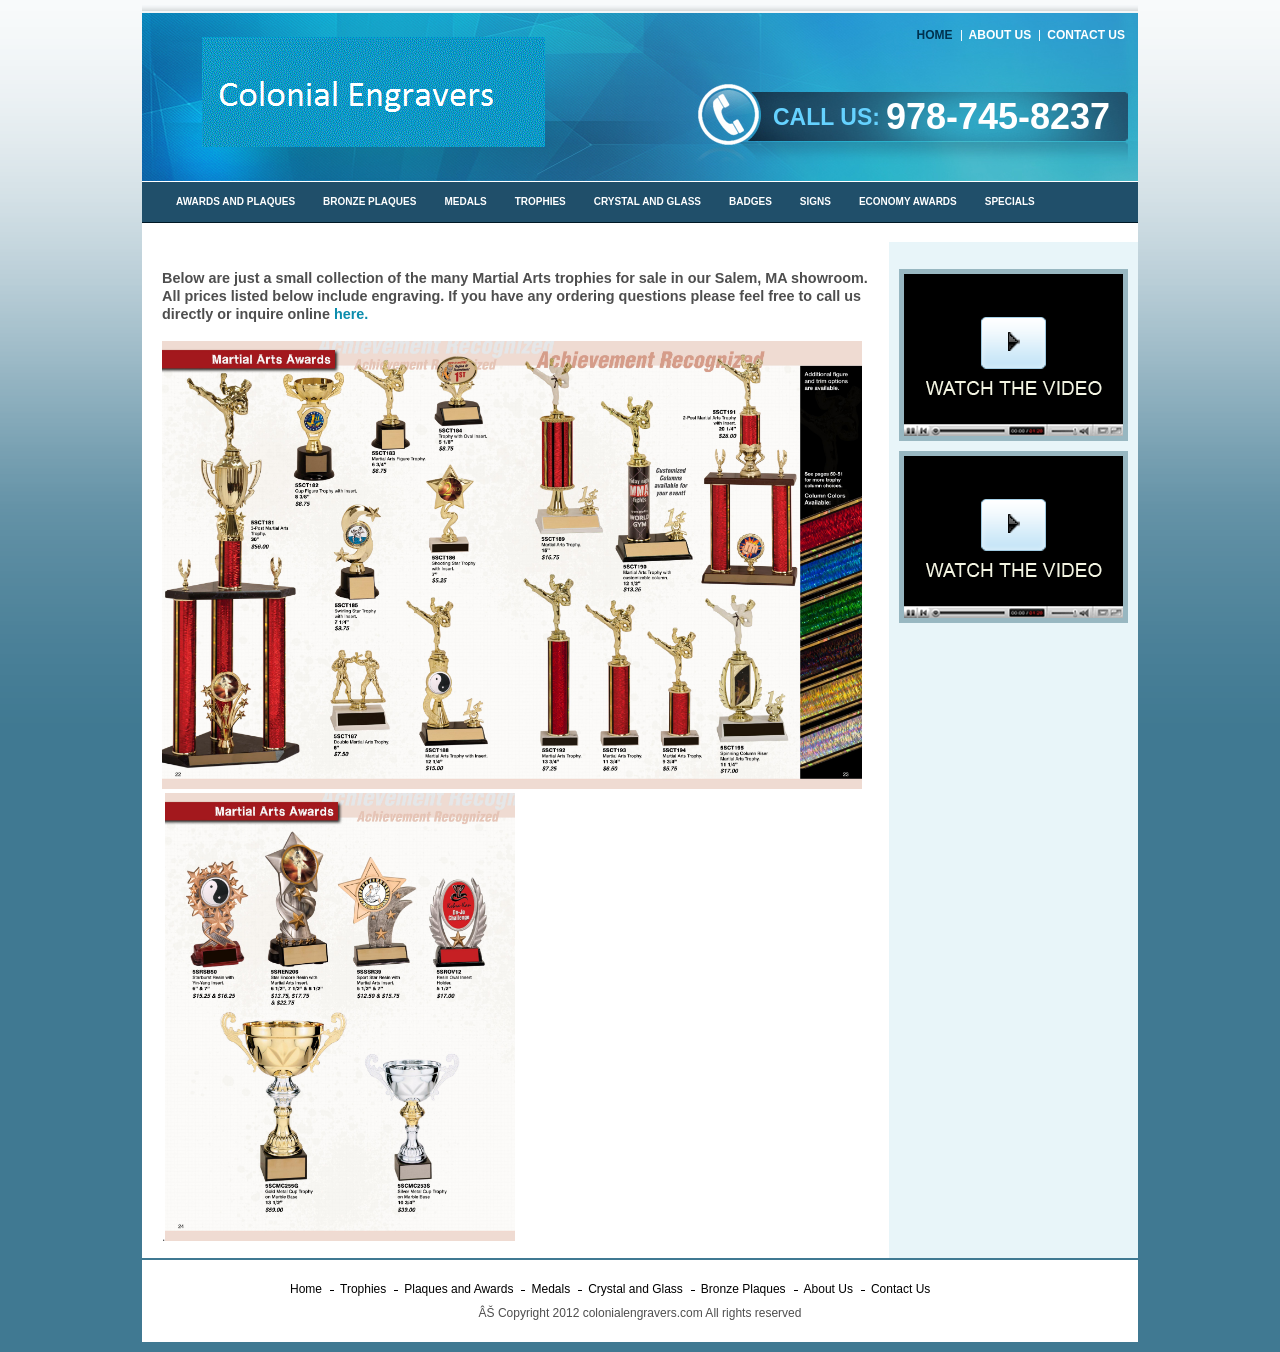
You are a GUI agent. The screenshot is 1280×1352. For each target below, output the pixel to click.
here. (351, 314)
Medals (550, 1289)
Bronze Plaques (743, 1289)
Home (935, 35)
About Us (1000, 35)
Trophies (363, 1289)
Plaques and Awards (458, 1289)
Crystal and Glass (635, 1289)
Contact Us (1086, 35)
